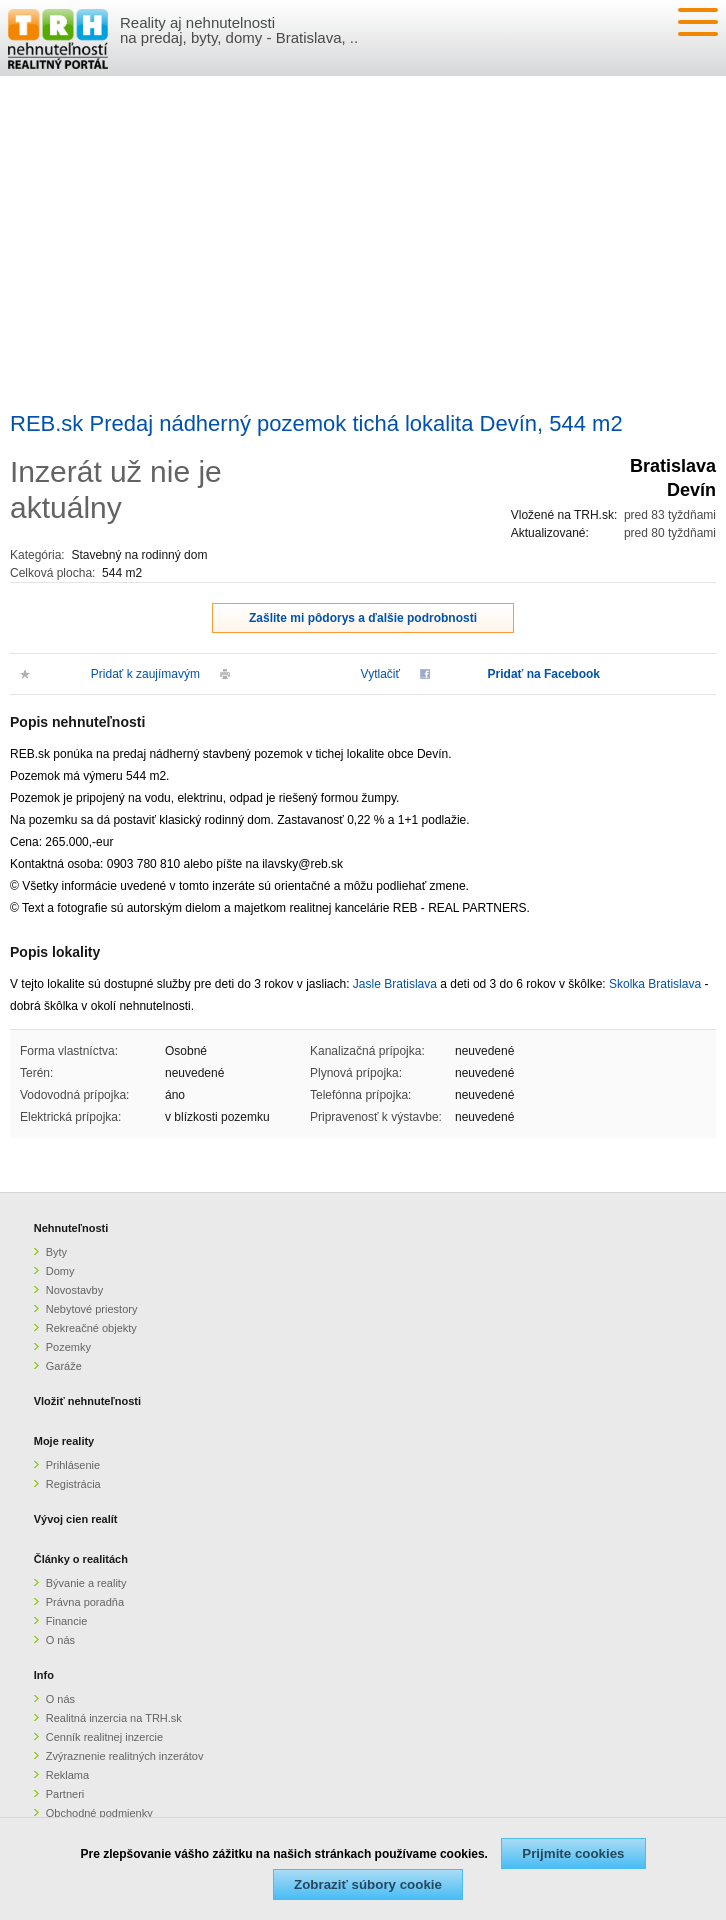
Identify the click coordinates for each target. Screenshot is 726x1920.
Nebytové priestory (92, 1309)
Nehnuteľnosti (71, 1228)
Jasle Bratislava (395, 984)
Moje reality (64, 1441)
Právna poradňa (85, 1602)
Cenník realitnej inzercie (104, 1737)
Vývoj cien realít (76, 1519)
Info (44, 1675)
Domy (60, 1271)
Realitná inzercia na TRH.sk (114, 1718)
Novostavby (74, 1290)
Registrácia (73, 1484)
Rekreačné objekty (91, 1328)
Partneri (65, 1794)
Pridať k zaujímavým (145, 674)
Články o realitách (81, 1559)
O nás (60, 1640)
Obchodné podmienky (99, 1813)
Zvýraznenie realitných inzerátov (125, 1756)
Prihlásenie (73, 1465)
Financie (67, 1621)
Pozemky (68, 1347)
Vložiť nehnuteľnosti (87, 1401)
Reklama (67, 1775)
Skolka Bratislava (655, 984)
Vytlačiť (380, 674)
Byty (56, 1252)
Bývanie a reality (86, 1583)
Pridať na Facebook (544, 674)
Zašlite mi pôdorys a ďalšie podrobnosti (363, 618)
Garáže (64, 1366)
